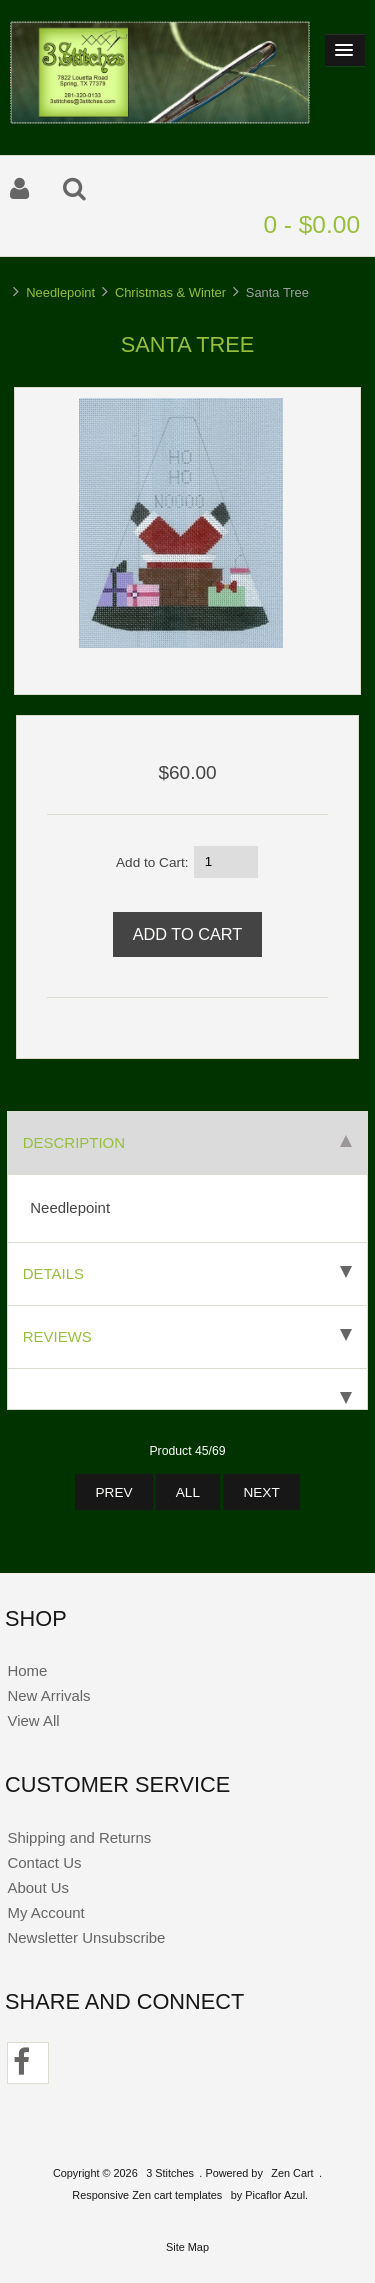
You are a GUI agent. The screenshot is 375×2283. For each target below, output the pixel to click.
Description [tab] (187, 1142)
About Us (38, 1887)
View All (33, 1720)
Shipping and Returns (79, 1837)
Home (27, 1670)
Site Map (187, 2247)
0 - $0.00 (311, 224)
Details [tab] (187, 1273)
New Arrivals (48, 1695)
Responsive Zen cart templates (147, 2195)
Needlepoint (60, 292)
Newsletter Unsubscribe (86, 1937)
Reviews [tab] (187, 1336)
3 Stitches (170, 2173)
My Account (45, 1912)
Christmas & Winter (170, 292)
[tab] (187, 1389)
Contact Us (44, 1862)
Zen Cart (292, 2173)
